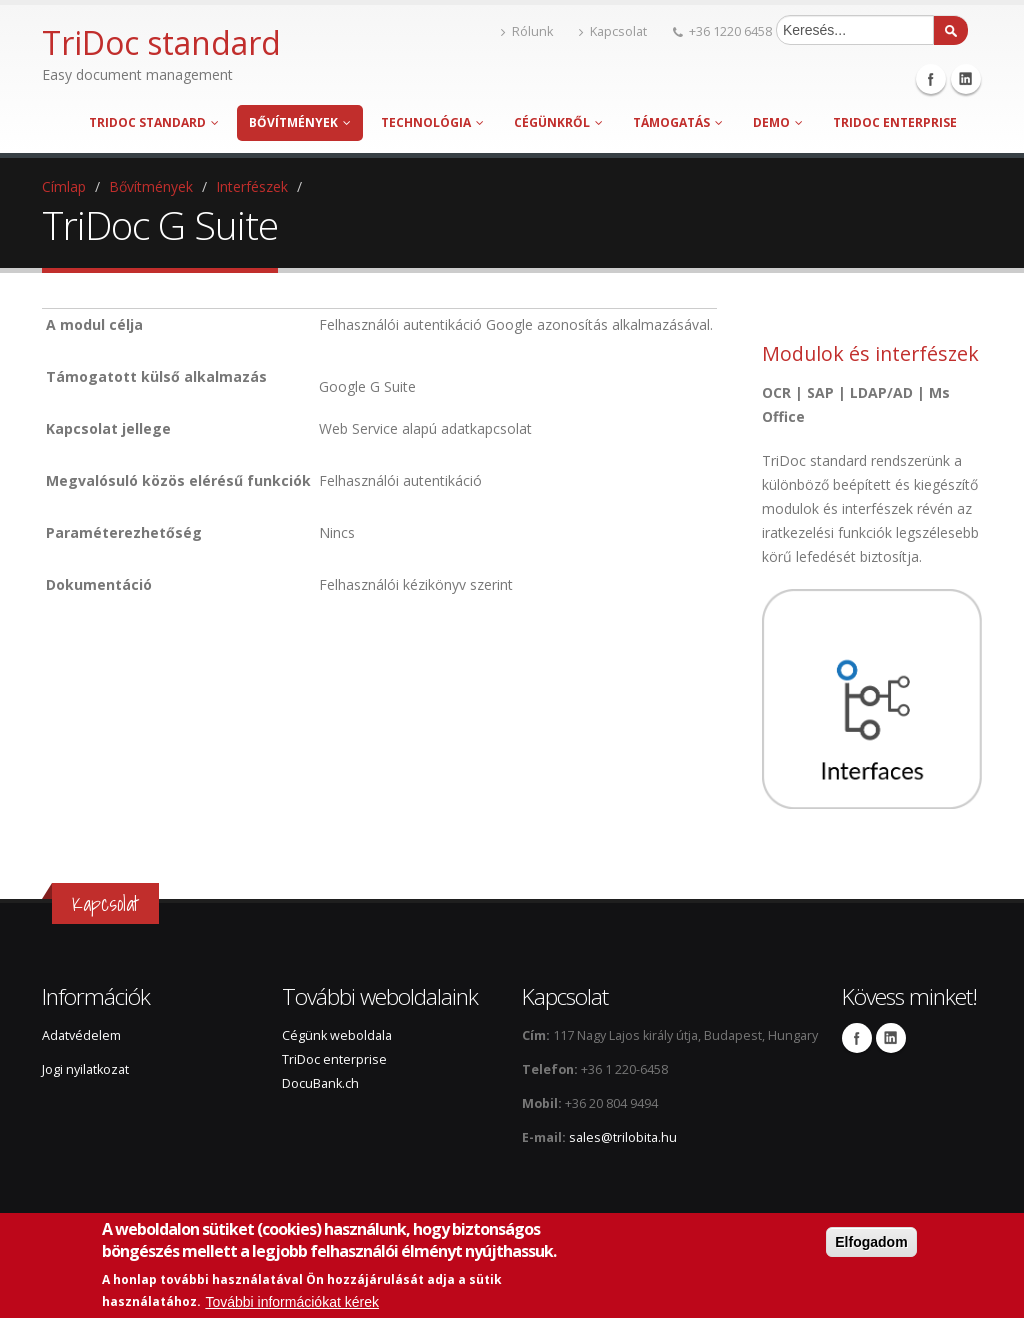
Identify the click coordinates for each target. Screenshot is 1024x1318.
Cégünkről (558, 122)
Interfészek (252, 186)
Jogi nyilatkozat (85, 1069)
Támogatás (678, 122)
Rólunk (527, 31)
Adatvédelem (81, 1035)
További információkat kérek (292, 1302)
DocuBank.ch (320, 1083)
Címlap (64, 186)
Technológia (432, 122)
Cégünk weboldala (337, 1035)
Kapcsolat (613, 31)
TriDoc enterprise (895, 122)
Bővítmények (300, 122)
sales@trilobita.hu (623, 1137)
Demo (778, 122)
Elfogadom (871, 1242)
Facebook (931, 79)
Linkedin (966, 79)
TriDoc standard (154, 122)
